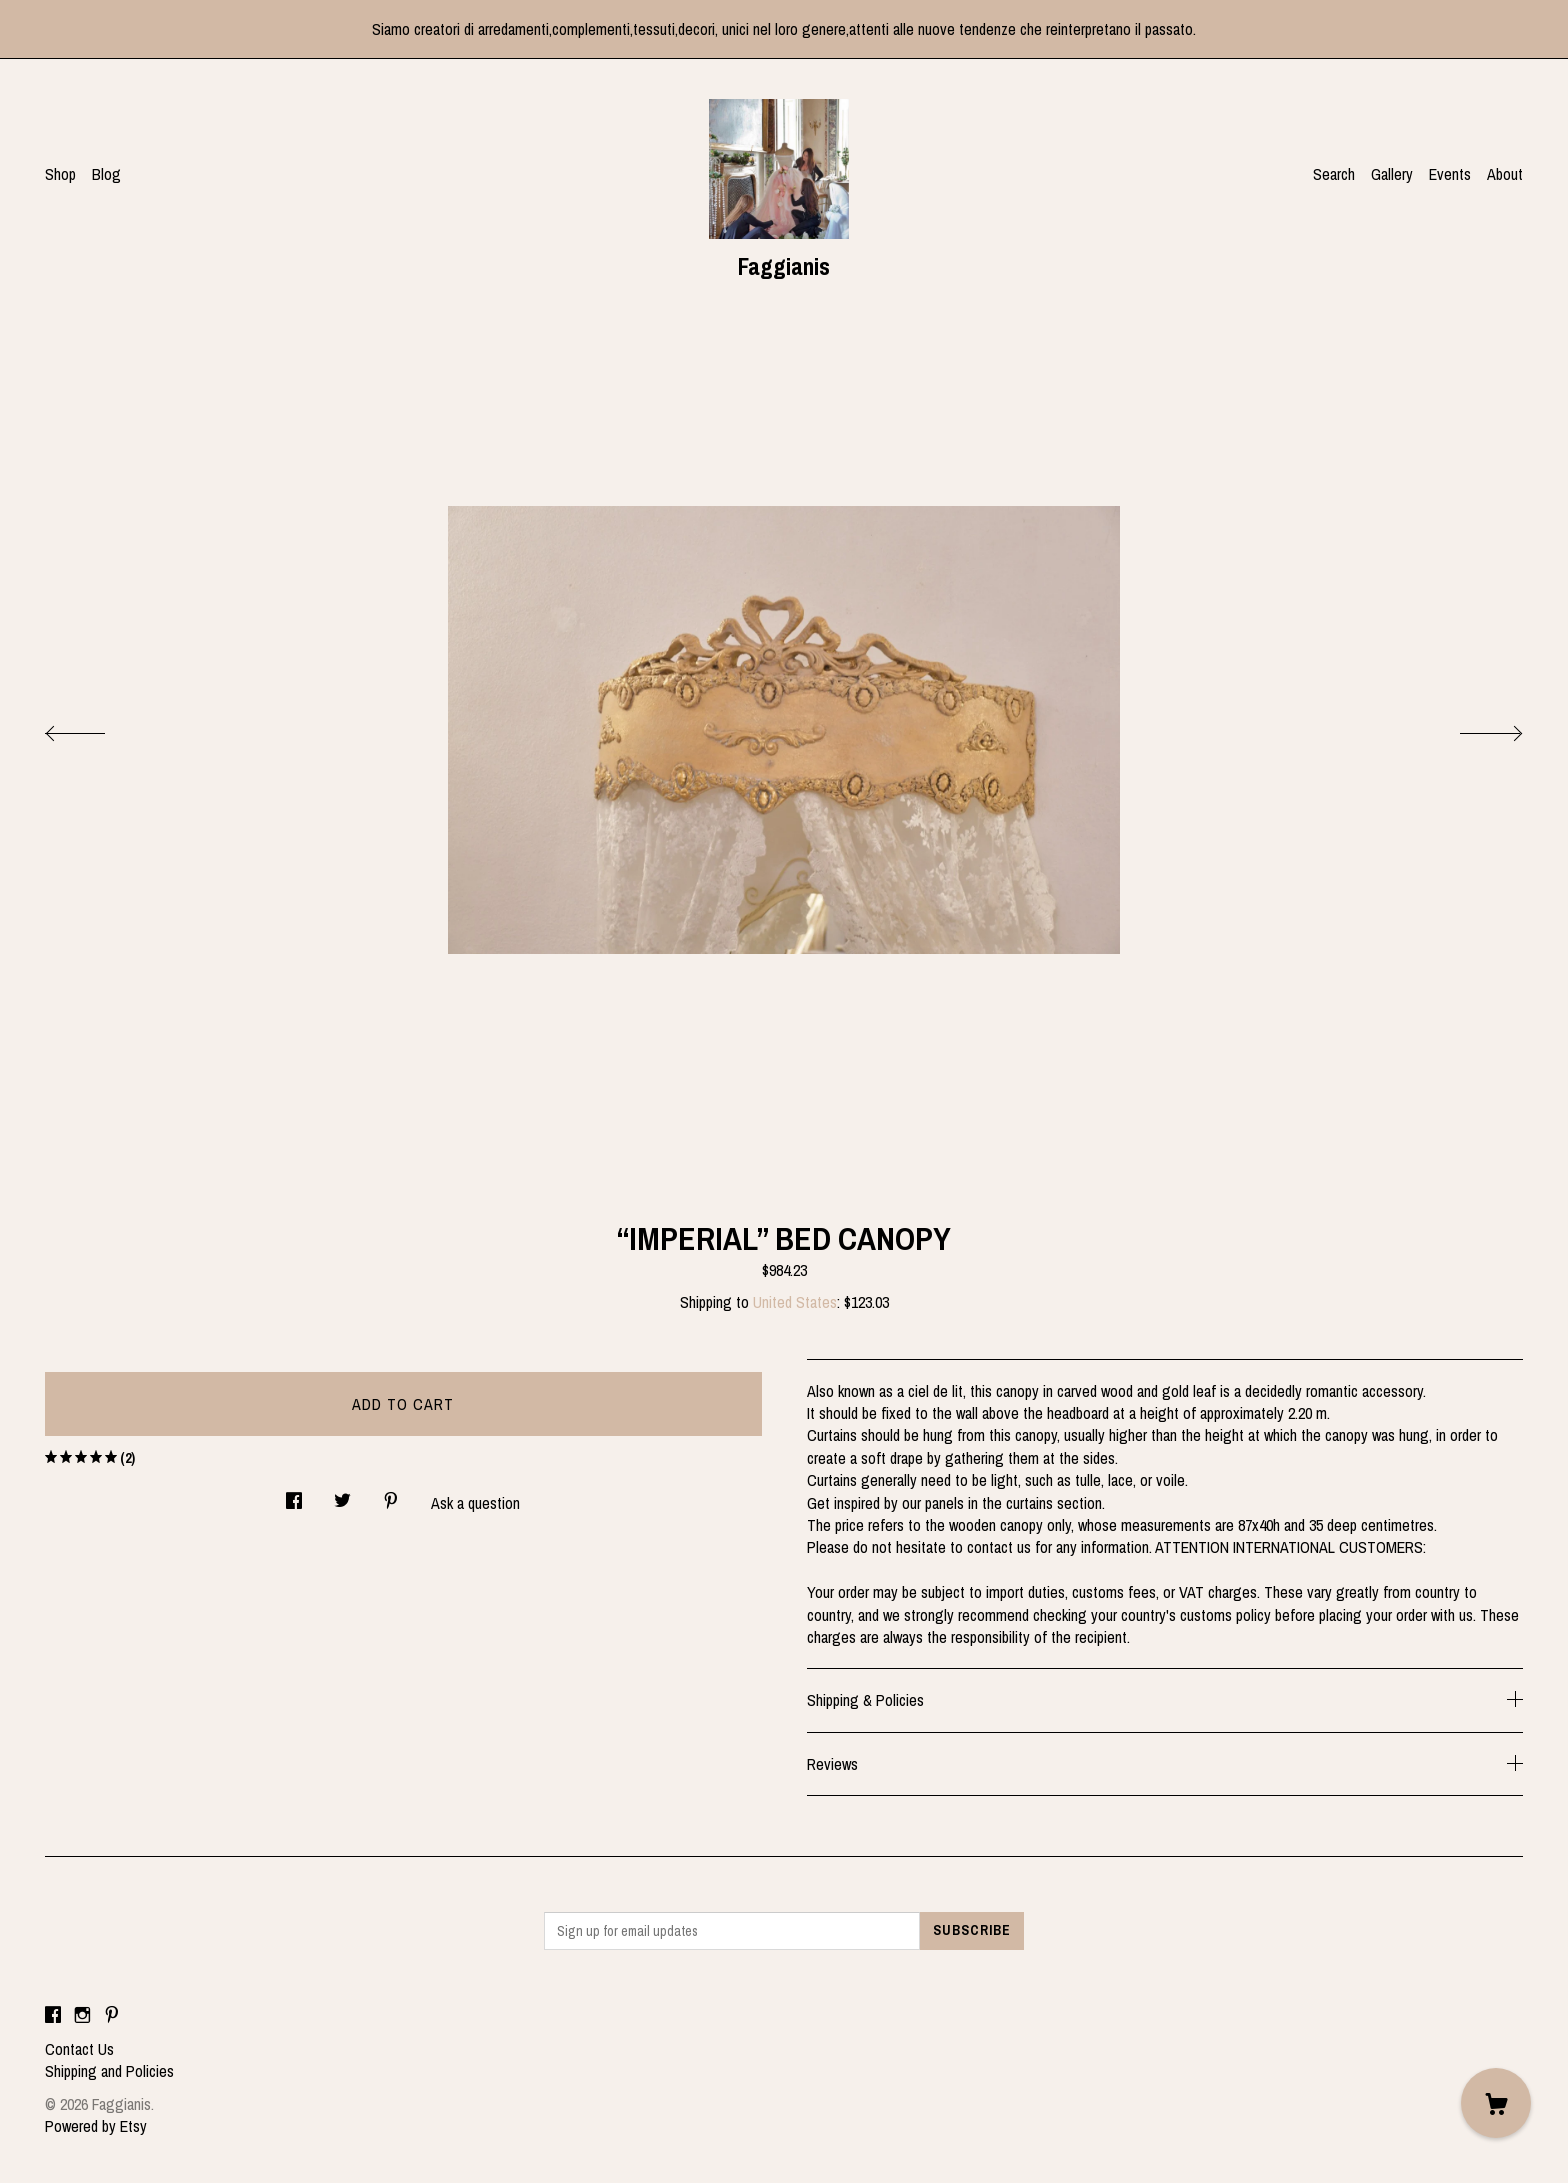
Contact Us (79, 2049)
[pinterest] (112, 2015)
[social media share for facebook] (294, 1494)
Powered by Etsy (96, 2126)
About (1505, 174)
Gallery (1392, 174)
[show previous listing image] (95, 728)
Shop (60, 174)
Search (1334, 174)
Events (1450, 174)
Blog (106, 174)
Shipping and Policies (109, 2071)
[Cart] (1496, 2103)
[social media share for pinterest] (391, 1494)
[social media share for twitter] (342, 1494)
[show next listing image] (1473, 728)
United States (795, 1302)
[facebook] (53, 2015)
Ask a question (475, 1503)
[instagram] (82, 2015)
